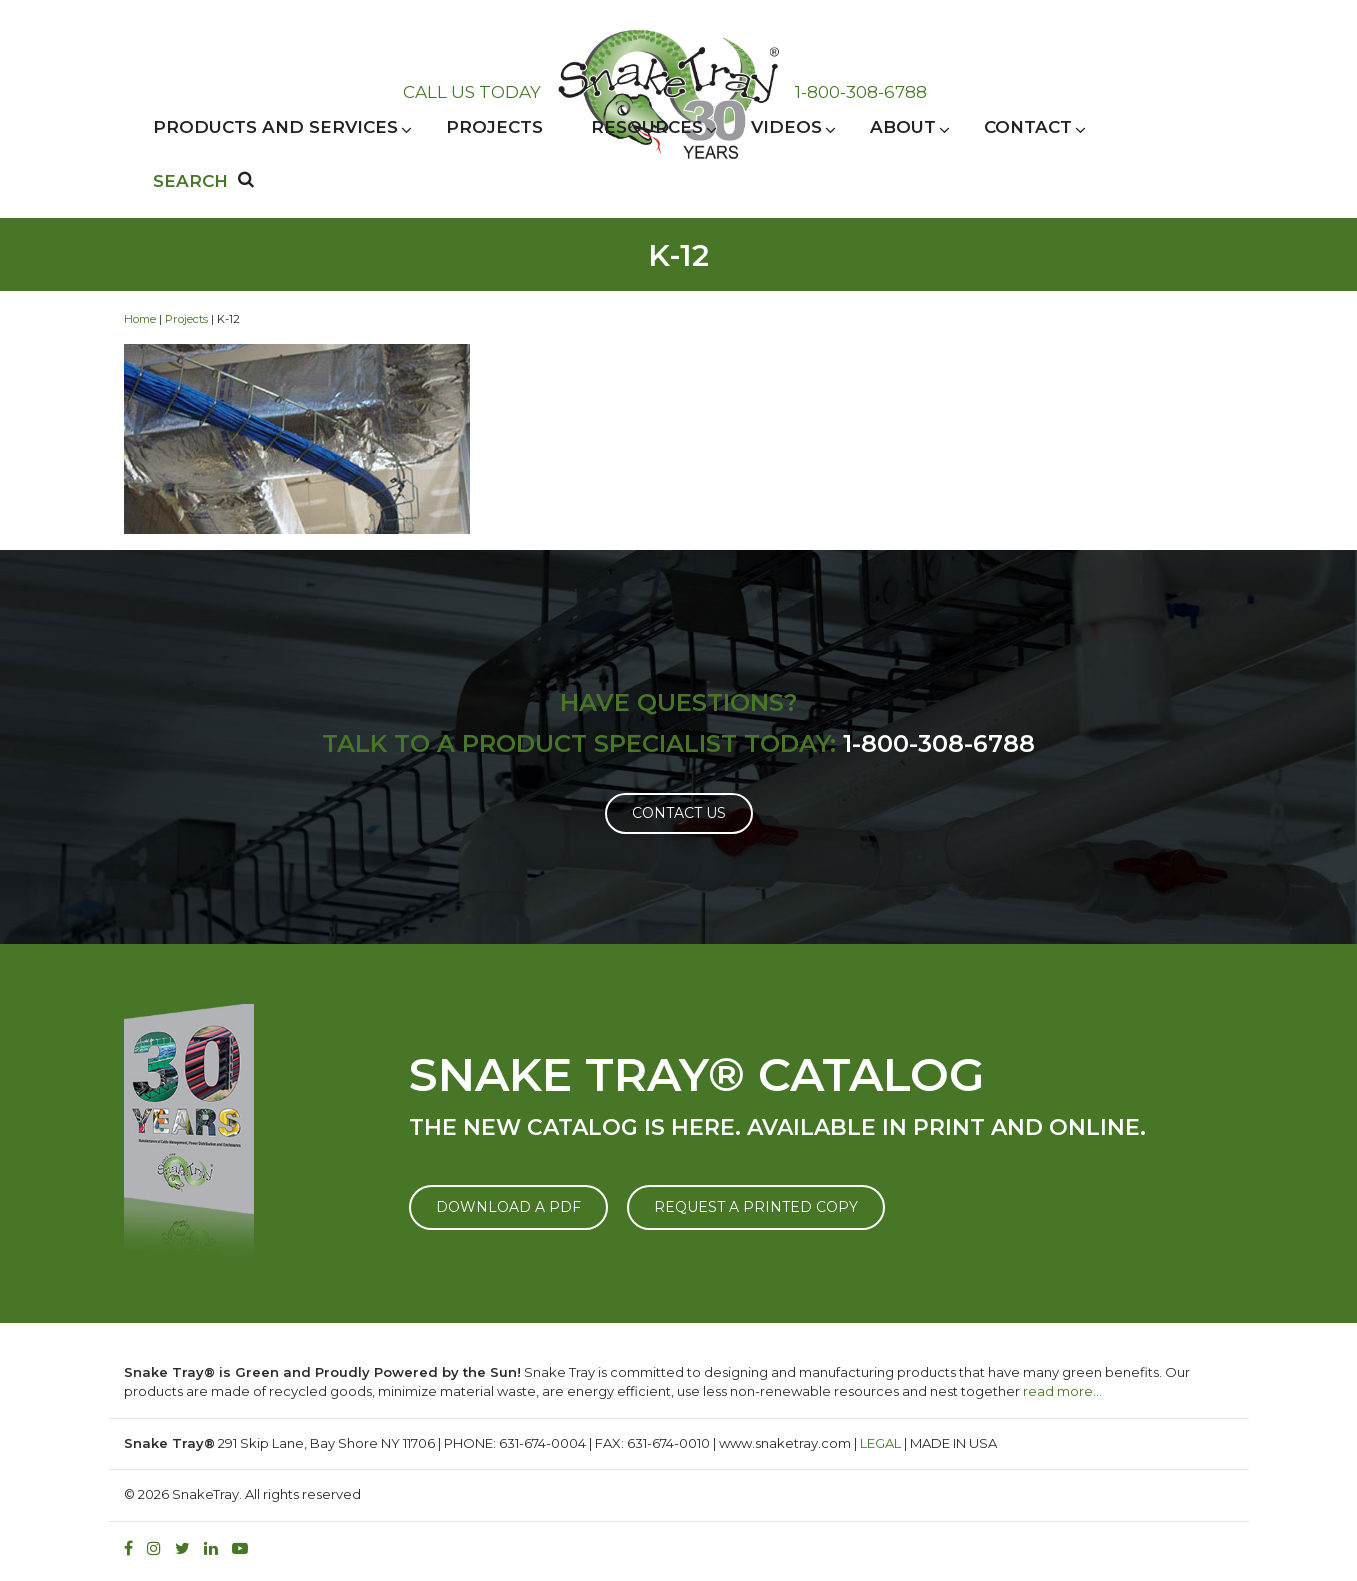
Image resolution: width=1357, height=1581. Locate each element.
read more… (1062, 1391)
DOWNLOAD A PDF (508, 1207)
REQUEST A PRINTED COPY (756, 1207)
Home (140, 319)
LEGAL (880, 1443)
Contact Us (679, 813)
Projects (186, 319)
